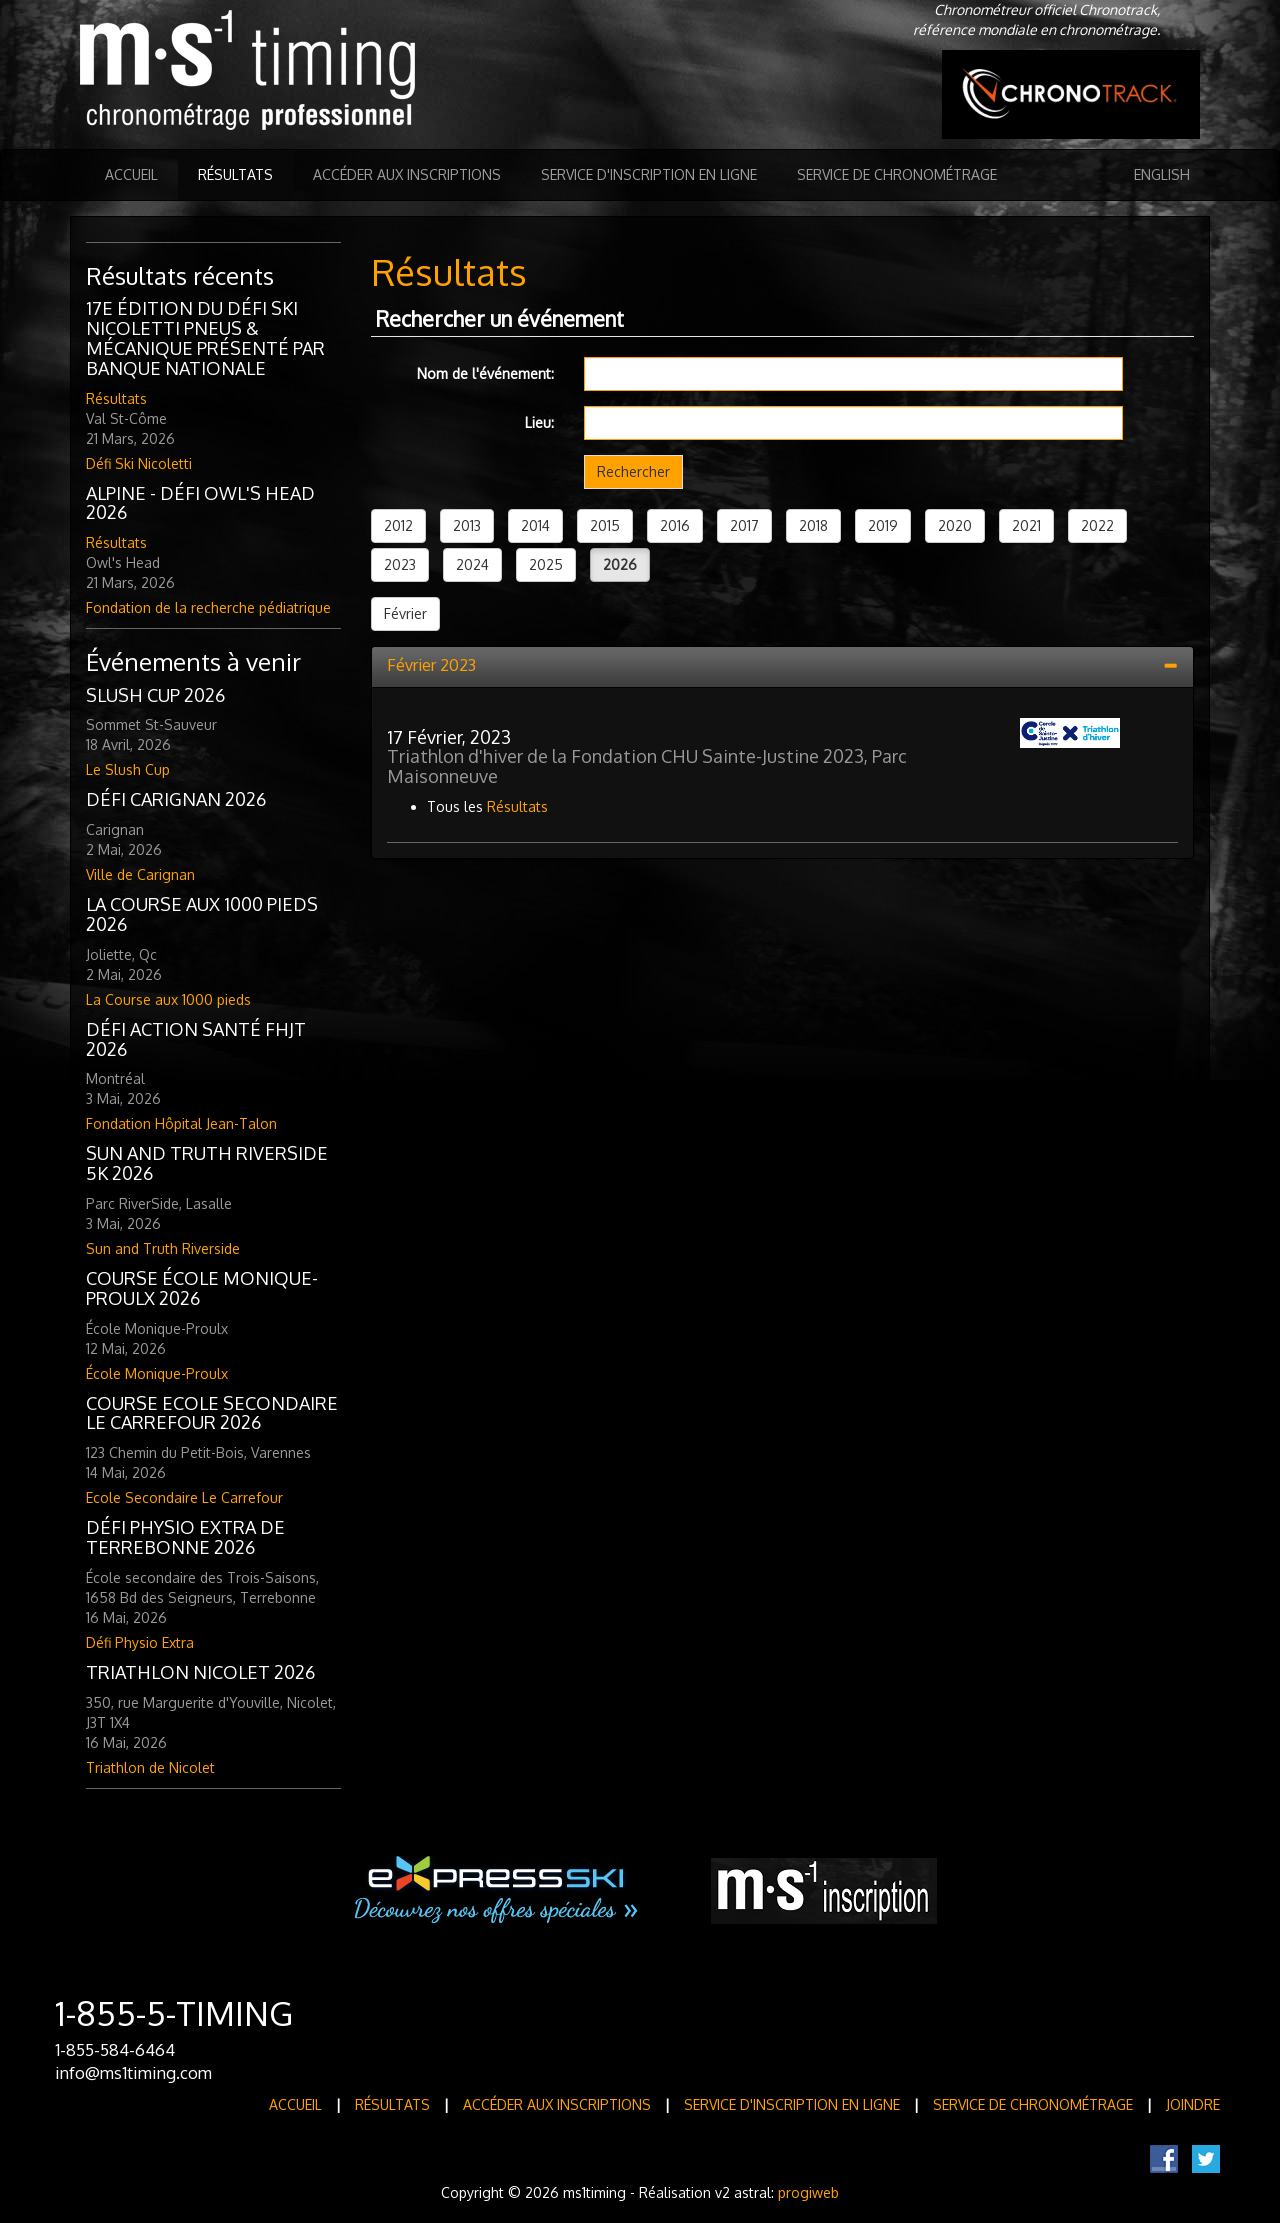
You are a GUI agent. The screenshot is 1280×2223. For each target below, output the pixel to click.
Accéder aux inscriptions (407, 174)
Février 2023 (431, 665)
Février (405, 613)
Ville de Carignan (140, 874)
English (1162, 174)
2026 (620, 564)
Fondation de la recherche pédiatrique (208, 607)
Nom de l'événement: (485, 373)
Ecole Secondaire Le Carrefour (184, 1497)
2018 (813, 525)
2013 (467, 525)
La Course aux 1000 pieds (168, 999)
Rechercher (633, 471)
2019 (883, 525)
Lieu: (539, 422)
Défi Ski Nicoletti (139, 463)
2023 (400, 564)
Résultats (235, 174)
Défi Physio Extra (140, 1642)
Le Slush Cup (128, 769)
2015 (605, 525)
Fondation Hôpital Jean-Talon (181, 1123)
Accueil (131, 174)
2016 (675, 525)
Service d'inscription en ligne (649, 174)
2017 (744, 525)
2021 (1026, 525)
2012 (398, 525)
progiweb (808, 2192)
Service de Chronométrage (897, 174)
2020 (955, 525)
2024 (472, 564)
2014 (535, 525)
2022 (1097, 525)
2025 (546, 564)
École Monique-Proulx (157, 1373)
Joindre (1193, 2104)
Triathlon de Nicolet (150, 1767)
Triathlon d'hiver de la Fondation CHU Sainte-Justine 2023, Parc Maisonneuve (647, 766)
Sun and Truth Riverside (163, 1248)
